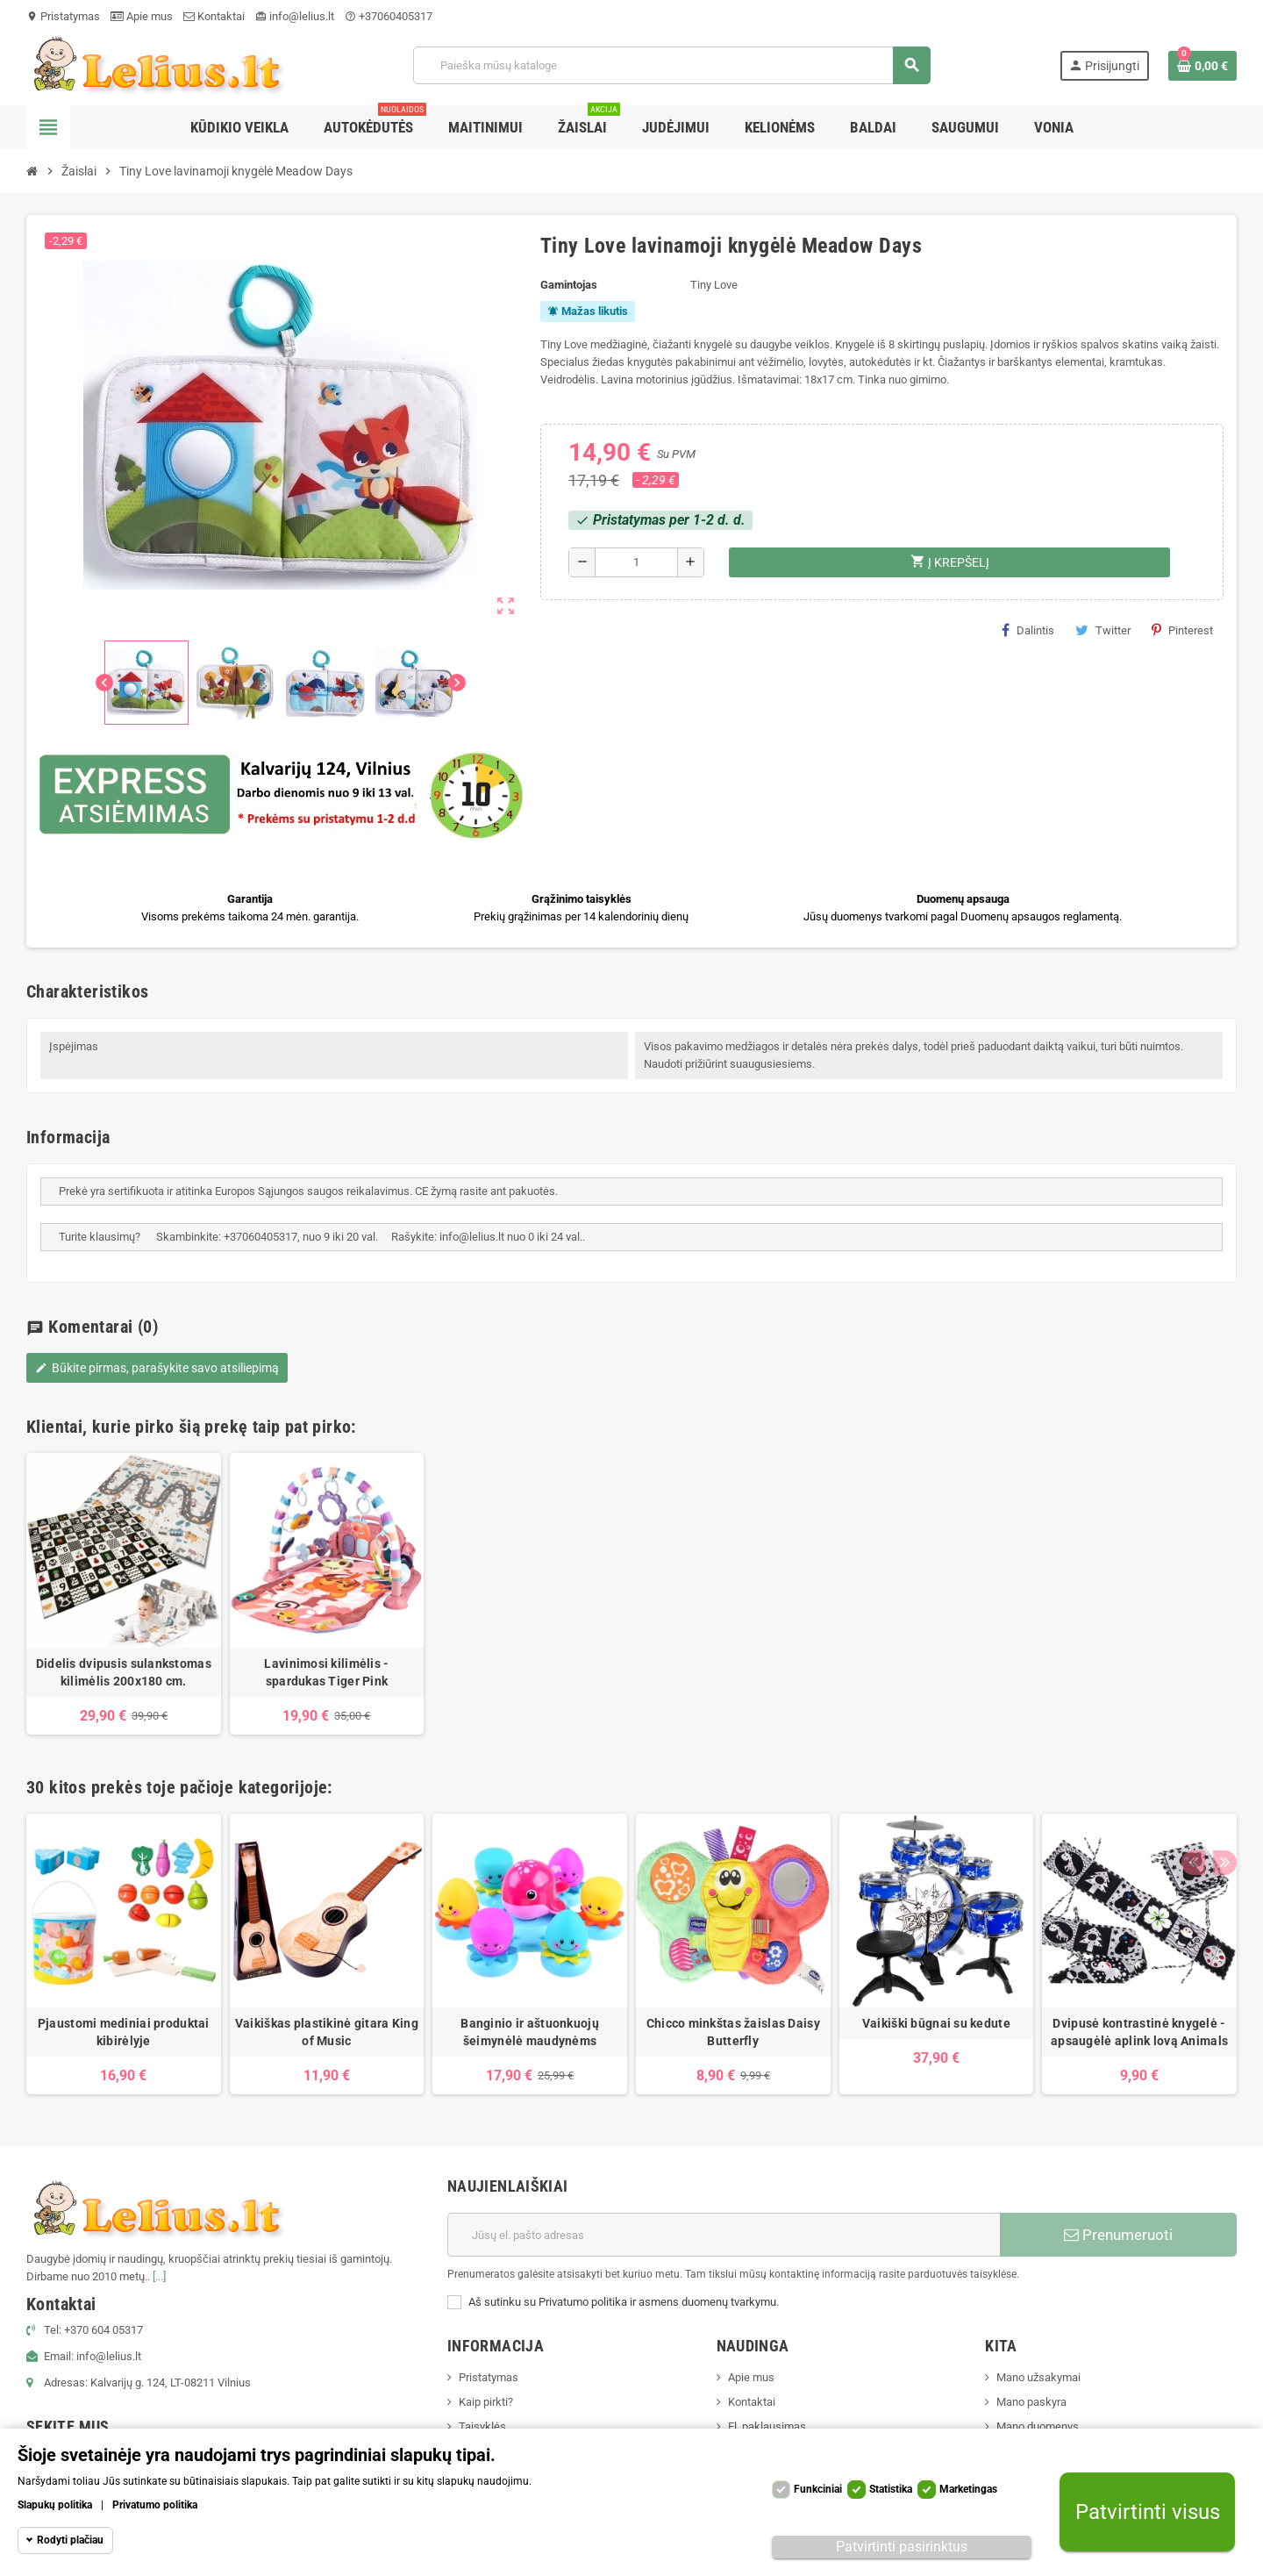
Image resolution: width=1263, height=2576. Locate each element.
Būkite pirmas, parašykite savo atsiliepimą (157, 1368)
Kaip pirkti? (486, 2401)
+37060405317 (388, 16)
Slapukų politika (55, 2505)
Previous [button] (1192, 1783)
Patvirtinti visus (1148, 2512)
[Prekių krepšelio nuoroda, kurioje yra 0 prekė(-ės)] (1202, 66)
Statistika (890, 2489)
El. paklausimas (767, 2426)
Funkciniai (818, 2489)
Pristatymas (63, 16)
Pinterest (1182, 630)
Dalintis (1028, 630)
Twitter (1103, 630)
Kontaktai (214, 16)
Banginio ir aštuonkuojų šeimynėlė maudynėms (529, 2032)
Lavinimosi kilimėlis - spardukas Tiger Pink (326, 1672)
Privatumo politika (154, 2505)
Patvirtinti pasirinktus (901, 2546)
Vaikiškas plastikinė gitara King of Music (326, 2032)
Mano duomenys (1037, 2426)
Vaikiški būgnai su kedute (936, 2023)
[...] (159, 2276)
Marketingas (968, 2489)
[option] (123, 1594)
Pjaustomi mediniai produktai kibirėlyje (124, 2032)
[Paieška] (671, 65)
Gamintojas (568, 284)
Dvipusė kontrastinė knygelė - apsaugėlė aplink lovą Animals (1139, 2032)
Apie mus (142, 16)
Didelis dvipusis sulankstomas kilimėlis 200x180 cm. (123, 1672)
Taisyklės (482, 2426)
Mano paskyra (1031, 2401)
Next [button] (1219, 1783)
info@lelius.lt (294, 16)
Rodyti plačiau (70, 2540)
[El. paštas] (723, 2235)
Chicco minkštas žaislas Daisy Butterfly (733, 2032)
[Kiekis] (636, 562)
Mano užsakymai (1038, 2377)
